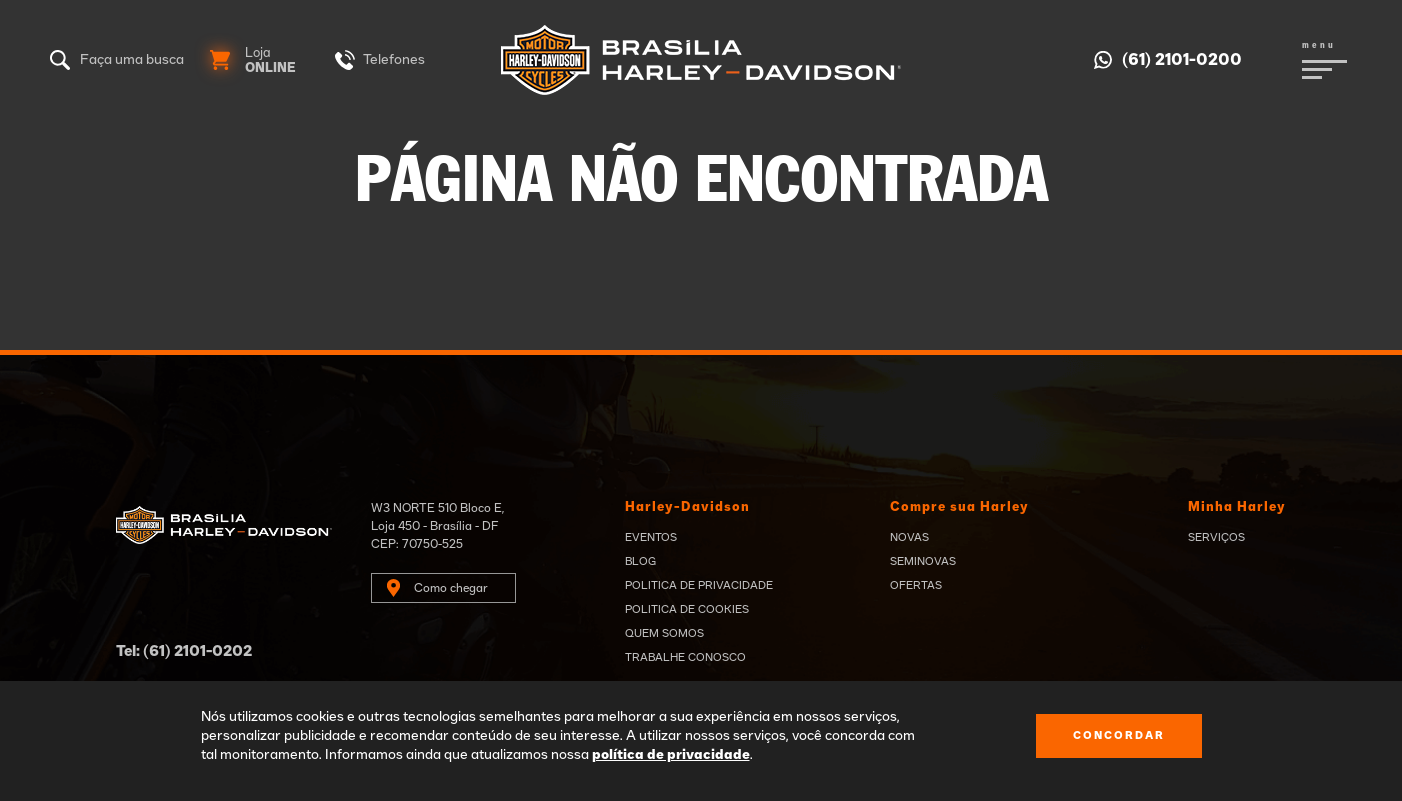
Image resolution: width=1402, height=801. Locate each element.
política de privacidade (671, 755)
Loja (270, 61)
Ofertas (916, 585)
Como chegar (451, 588)
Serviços (1216, 537)
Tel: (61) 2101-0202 (184, 651)
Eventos (651, 537)
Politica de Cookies (687, 609)
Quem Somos (664, 633)
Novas (909, 537)
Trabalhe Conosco (685, 657)
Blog (640, 561)
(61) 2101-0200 (1182, 60)
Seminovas (923, 561)
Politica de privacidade (699, 585)
